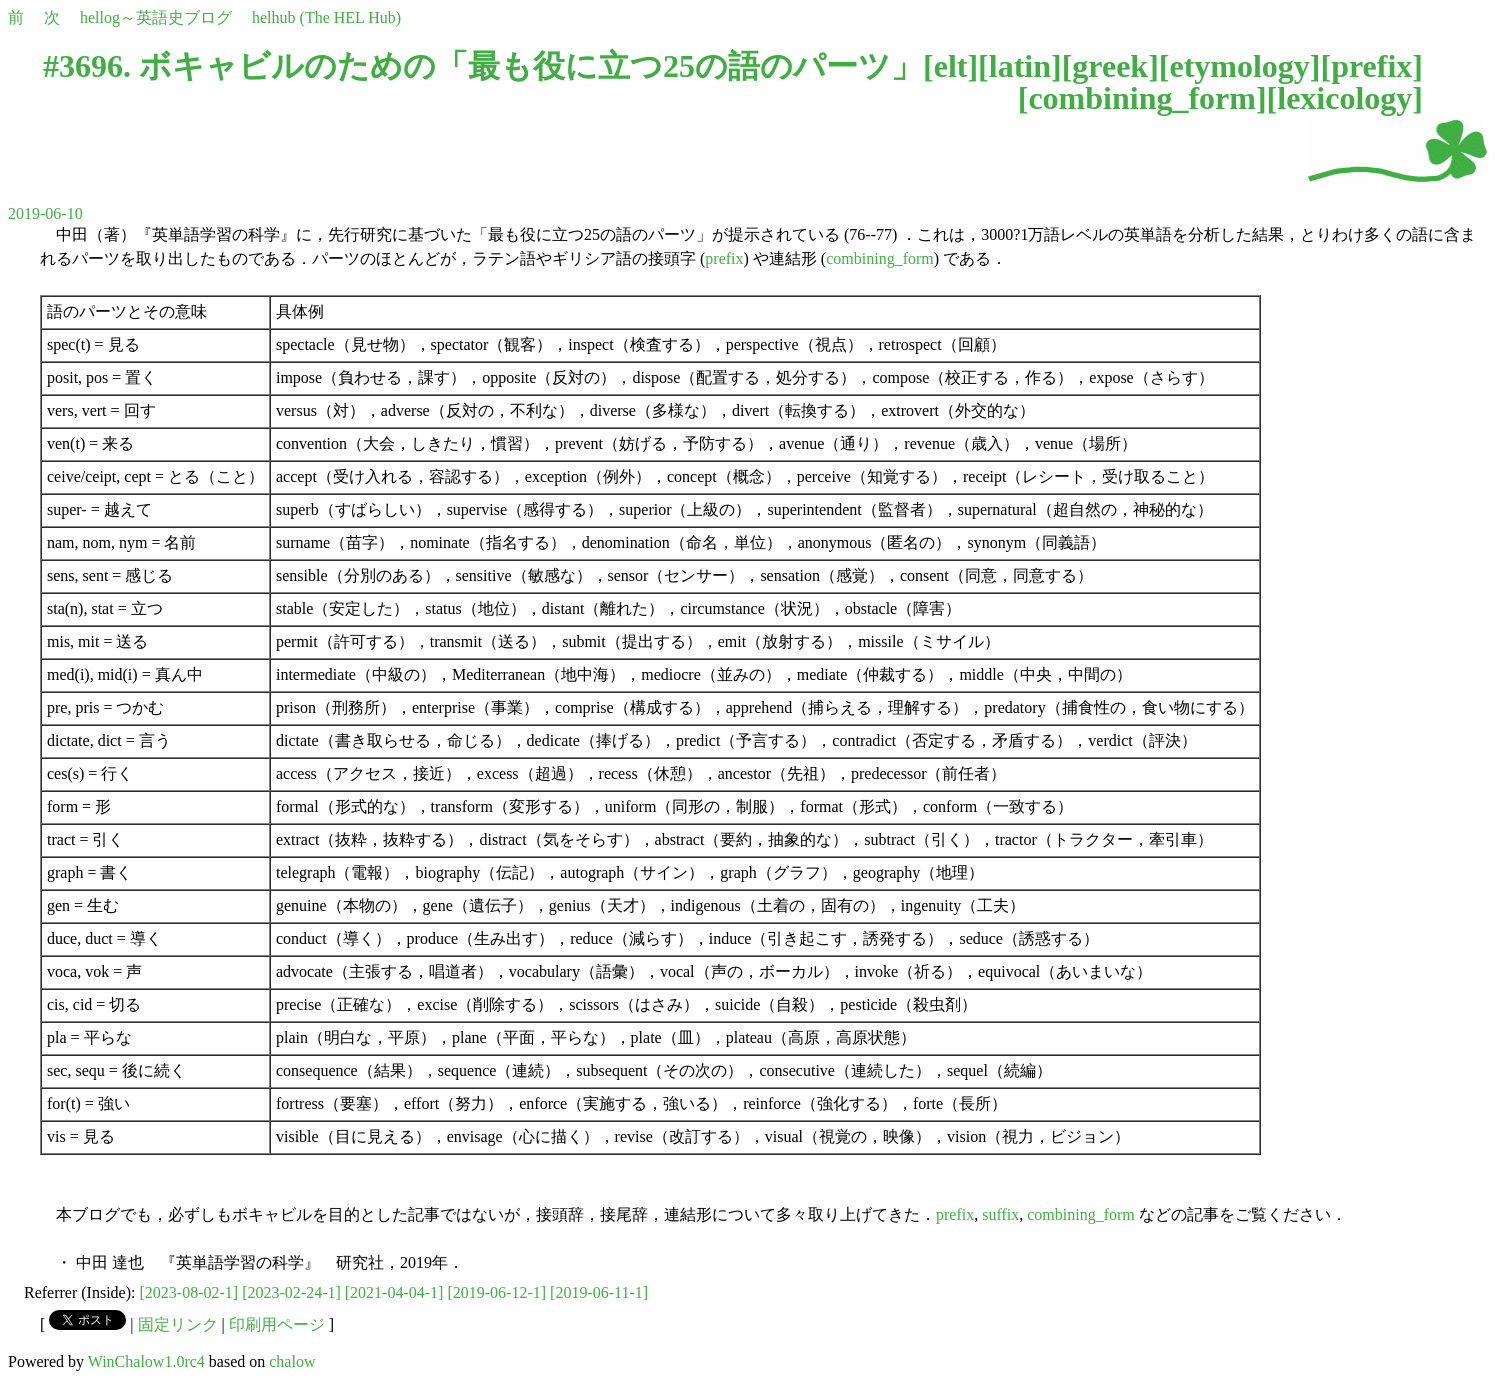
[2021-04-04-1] (394, 1292)
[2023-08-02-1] (189, 1292)
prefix (1371, 66)
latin (1020, 66)
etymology (1239, 66)
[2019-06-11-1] (599, 1292)
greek (1110, 66)
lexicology (1344, 98)
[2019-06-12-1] (496, 1292)
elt (951, 66)
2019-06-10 (45, 213)
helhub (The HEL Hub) (326, 17)
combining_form (1142, 98)
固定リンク (178, 1324)
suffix (1000, 1214)
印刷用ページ (277, 1324)
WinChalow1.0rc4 (146, 1361)
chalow (292, 1361)
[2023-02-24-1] (291, 1292)
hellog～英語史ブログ (156, 17)
